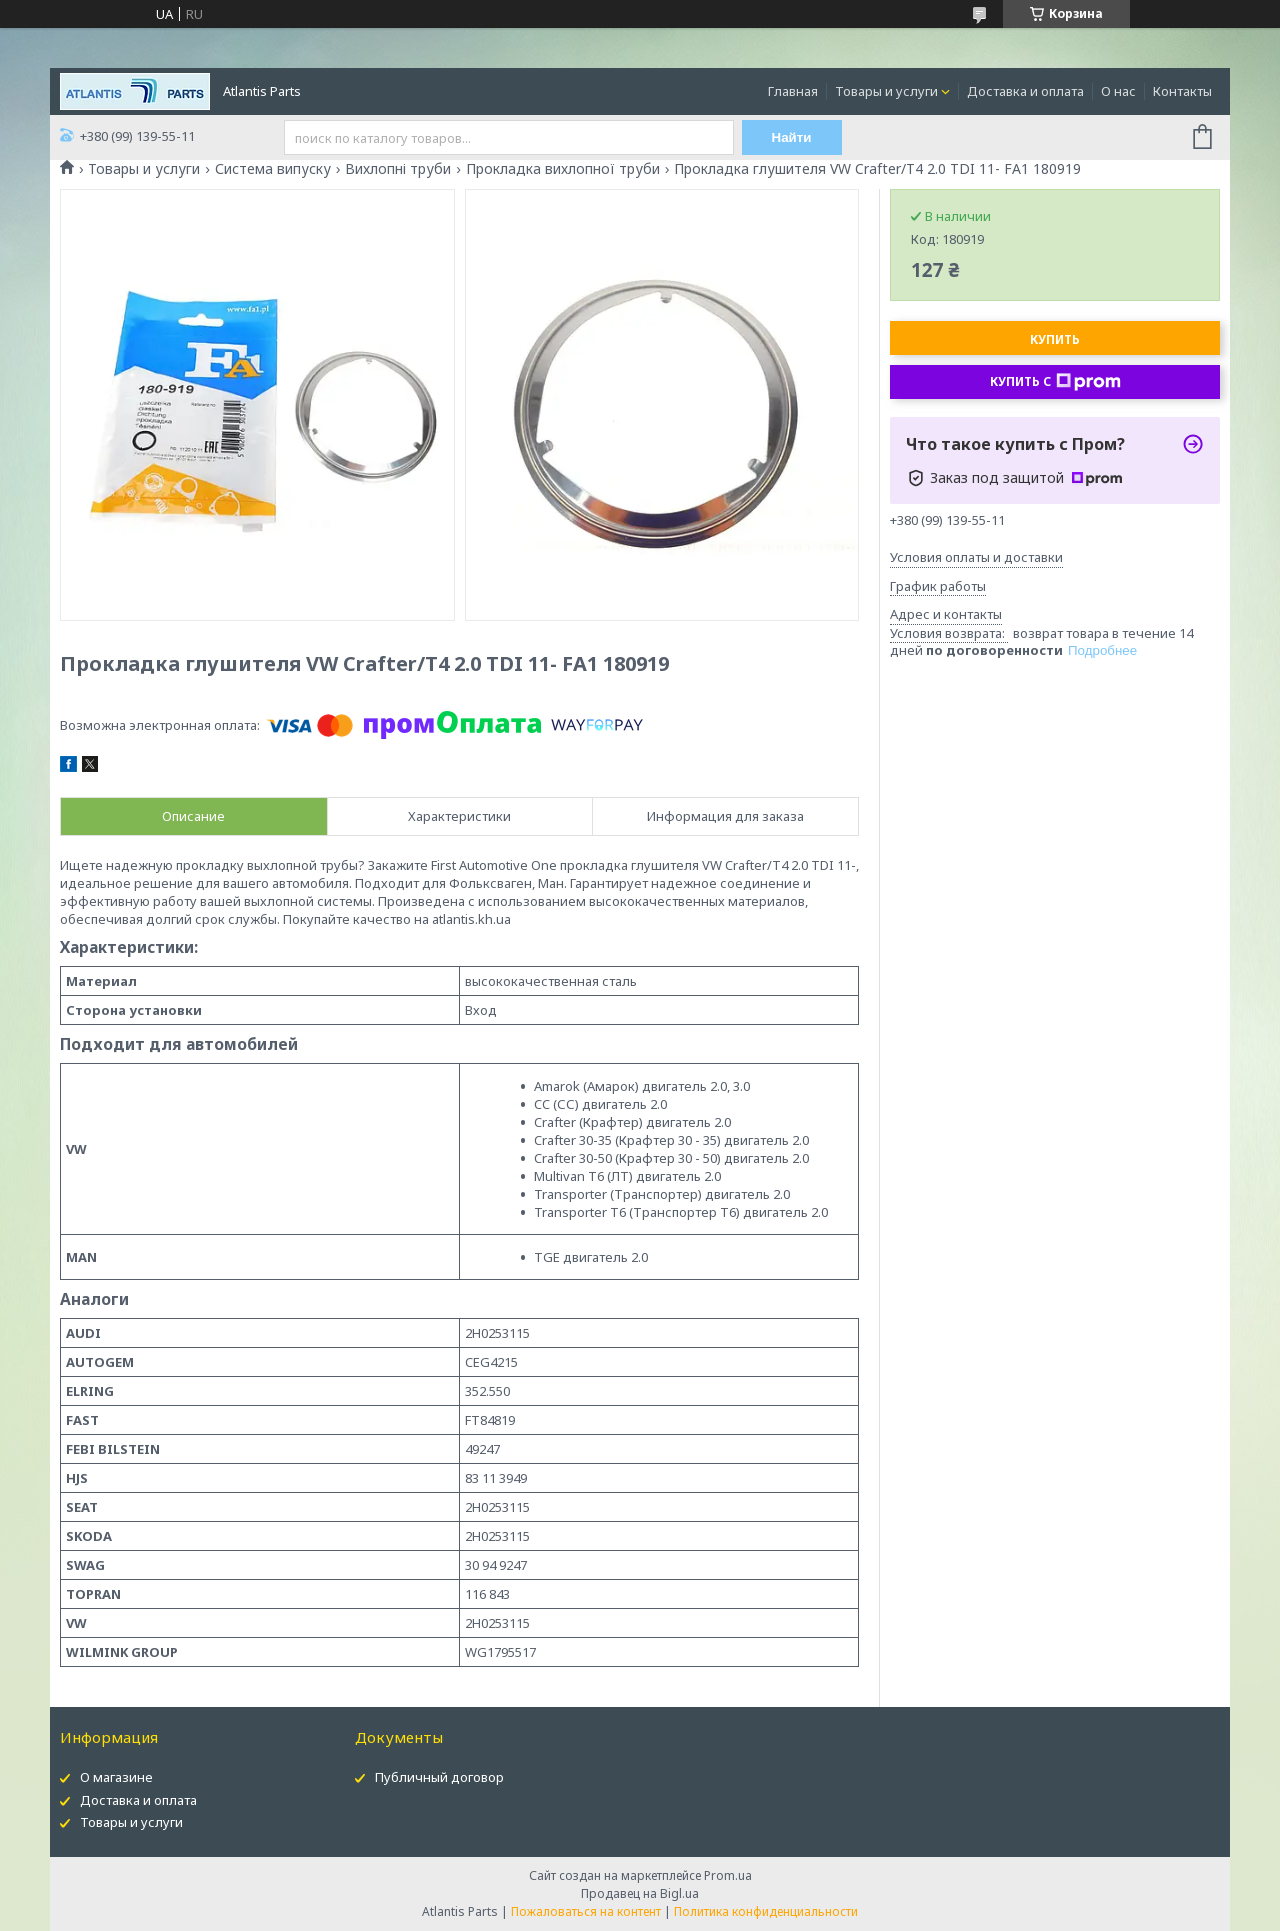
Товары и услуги (886, 91)
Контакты (1182, 91)
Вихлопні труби (398, 169)
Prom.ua (728, 1875)
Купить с (1055, 382)
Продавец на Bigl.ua (640, 1893)
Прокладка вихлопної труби (563, 169)
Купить (1055, 339)
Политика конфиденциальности (766, 1911)
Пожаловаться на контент (586, 1911)
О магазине (116, 1777)
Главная (793, 91)
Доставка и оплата (1025, 91)
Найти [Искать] (792, 137)
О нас (1118, 91)
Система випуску (273, 169)
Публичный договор (439, 1777)
